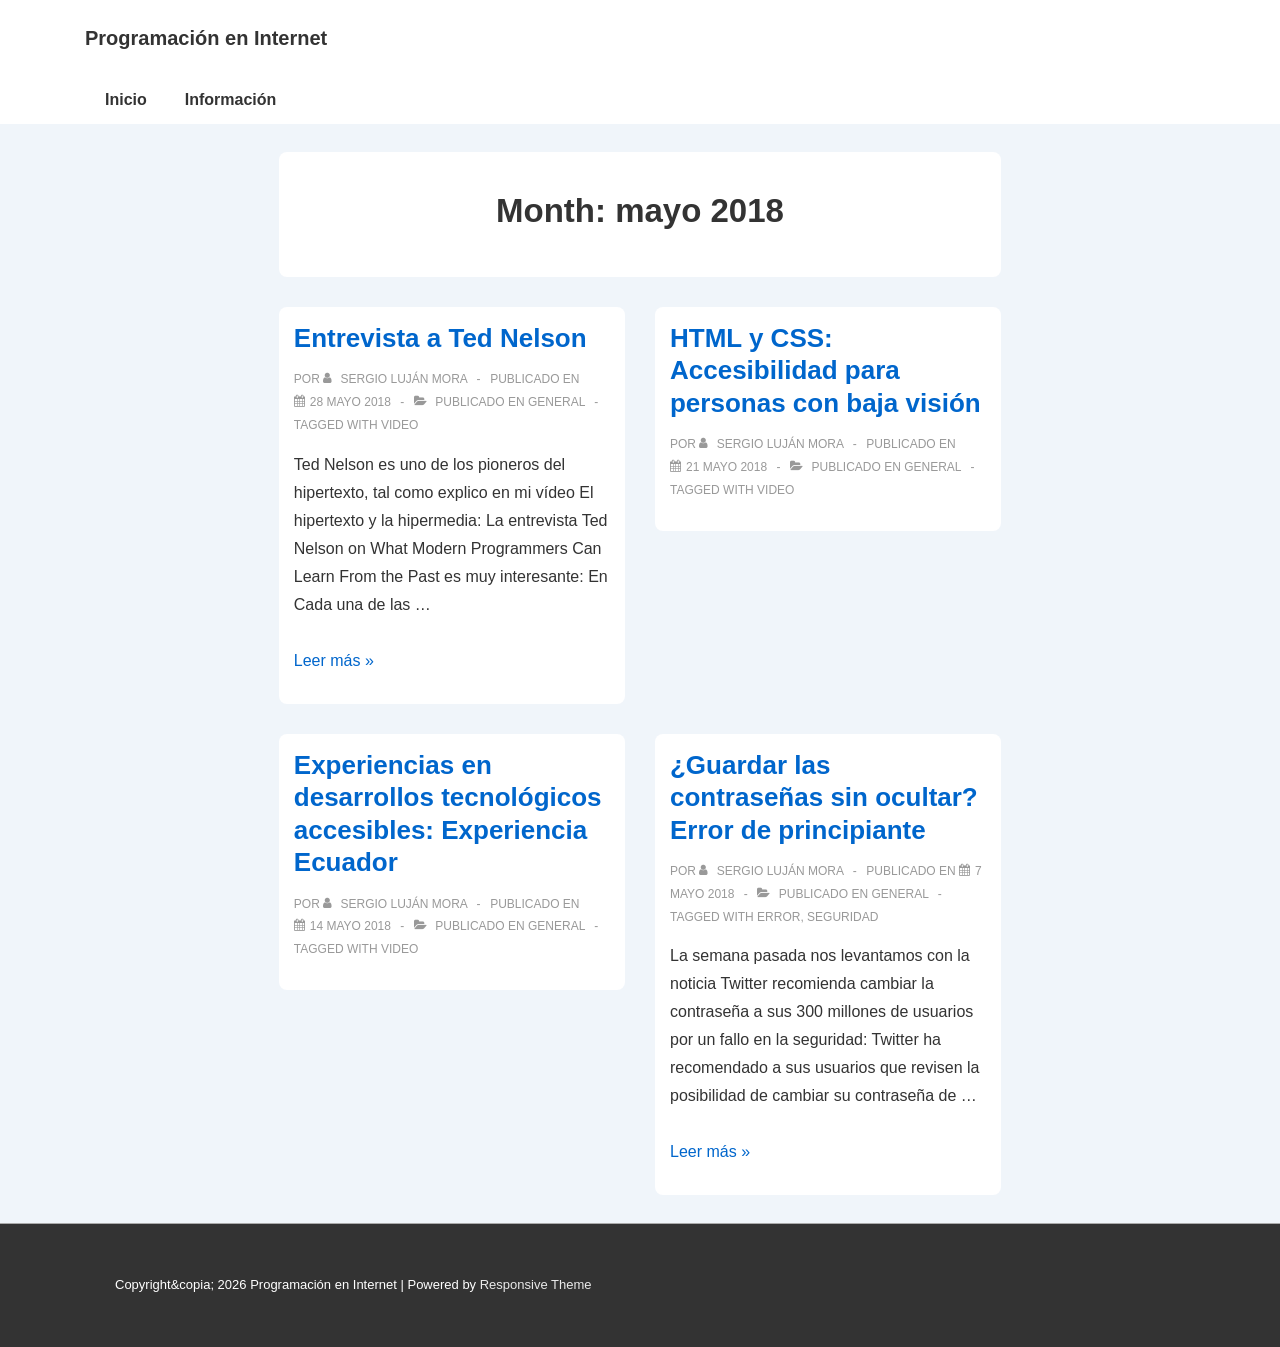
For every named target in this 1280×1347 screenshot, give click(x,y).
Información (231, 99)
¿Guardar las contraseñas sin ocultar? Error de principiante (824, 797)
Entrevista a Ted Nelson (440, 338)
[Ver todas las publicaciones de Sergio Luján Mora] (396, 379)
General (556, 402)
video (399, 425)
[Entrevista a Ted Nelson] (350, 402)
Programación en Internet (206, 38)
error (778, 917)
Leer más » (334, 660)
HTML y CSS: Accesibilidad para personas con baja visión (825, 370)
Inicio (126, 99)
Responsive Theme (536, 1284)
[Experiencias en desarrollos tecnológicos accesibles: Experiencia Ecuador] (350, 926)
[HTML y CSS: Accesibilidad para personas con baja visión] (726, 467)
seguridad (842, 917)
